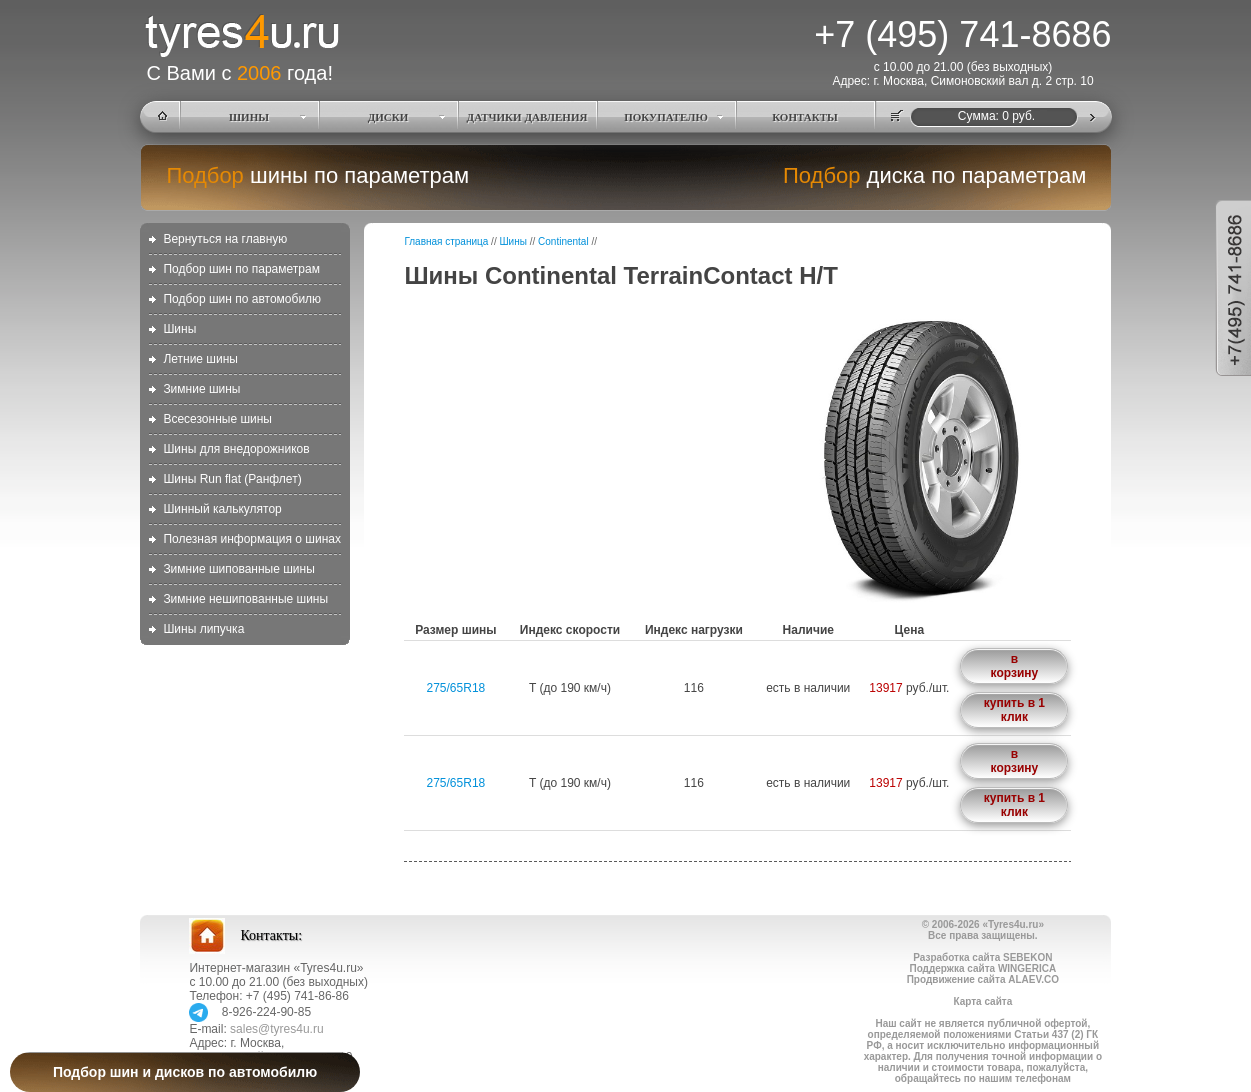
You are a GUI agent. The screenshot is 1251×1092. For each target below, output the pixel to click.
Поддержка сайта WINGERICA (982, 968)
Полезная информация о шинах (252, 539)
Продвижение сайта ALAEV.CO (983, 979)
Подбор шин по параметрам (241, 269)
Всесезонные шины (217, 419)
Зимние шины (201, 389)
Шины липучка (203, 629)
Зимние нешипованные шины (245, 599)
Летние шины (200, 359)
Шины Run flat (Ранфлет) (232, 479)
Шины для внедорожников (236, 449)
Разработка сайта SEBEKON (982, 957)
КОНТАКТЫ (805, 117)
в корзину (1015, 666)
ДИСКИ (388, 117)
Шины (179, 329)
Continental (563, 241)
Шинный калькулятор (222, 509)
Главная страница (446, 241)
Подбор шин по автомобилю (242, 299)
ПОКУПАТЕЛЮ (666, 117)
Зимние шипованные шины (238, 569)
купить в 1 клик (1014, 710)
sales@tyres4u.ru (277, 1029)
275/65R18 (456, 688)
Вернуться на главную (225, 239)
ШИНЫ (249, 117)
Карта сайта (982, 1001)
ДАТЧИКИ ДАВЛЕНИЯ (527, 117)
